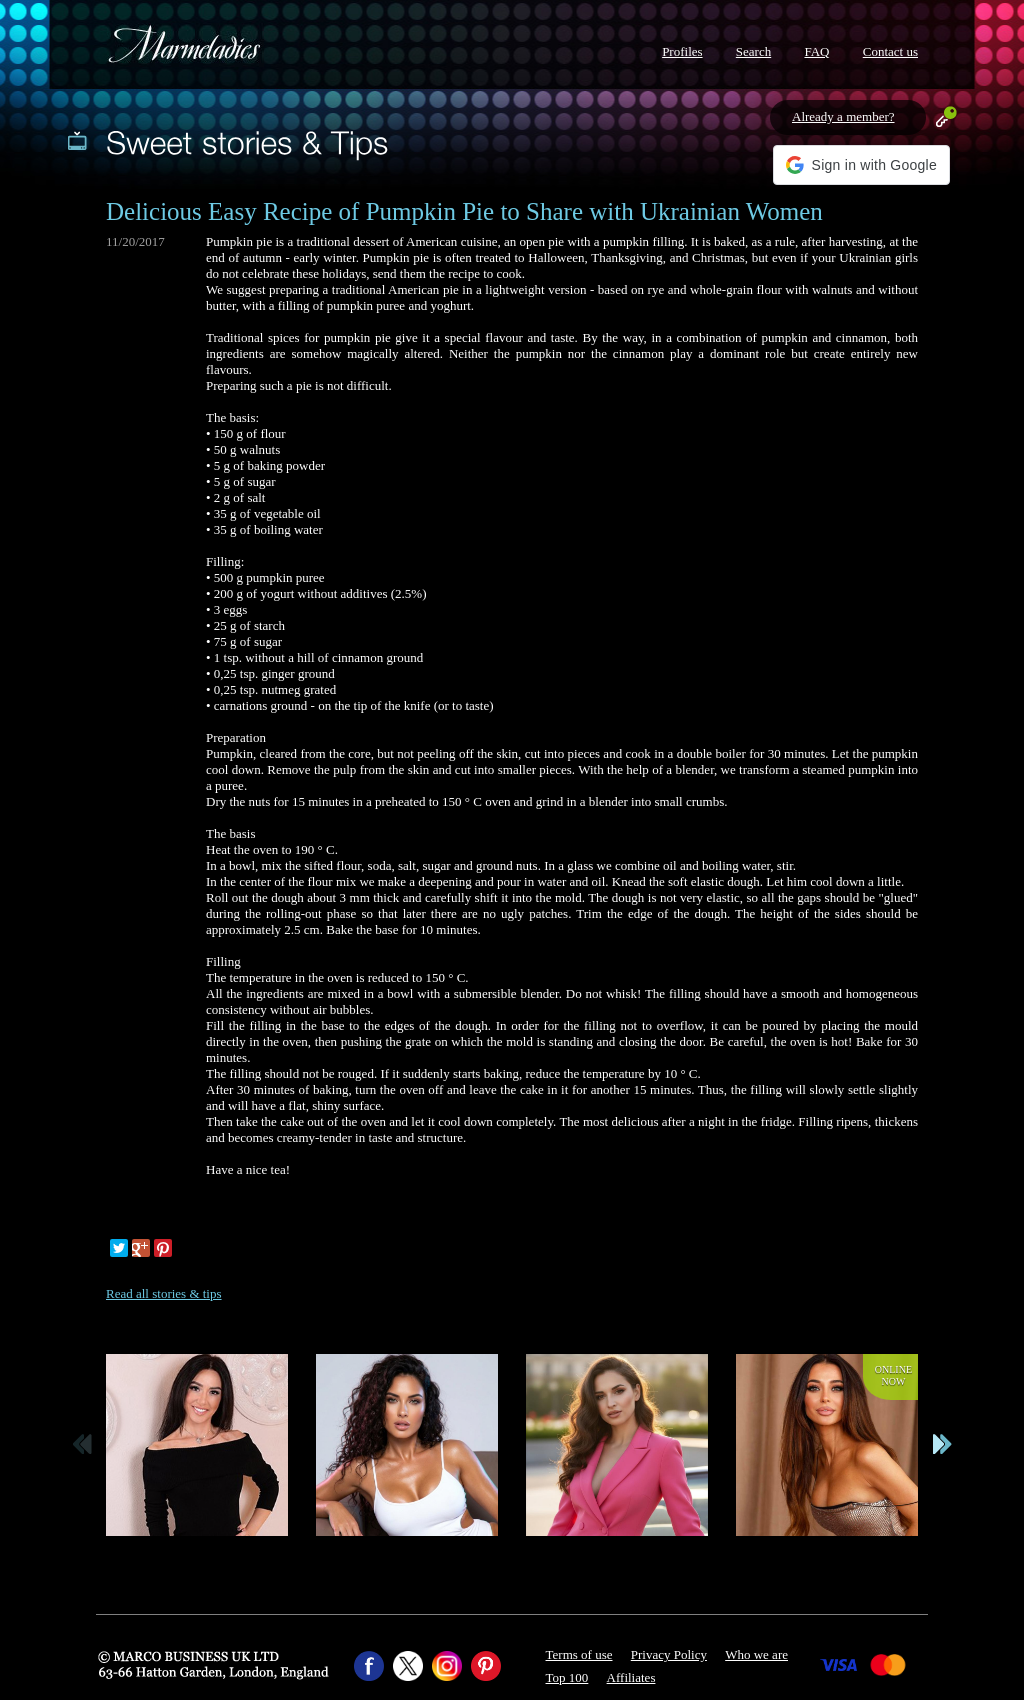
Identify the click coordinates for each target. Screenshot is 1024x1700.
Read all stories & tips (164, 1293)
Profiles (682, 51)
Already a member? (843, 116)
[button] (861, 165)
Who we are (756, 1654)
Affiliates (631, 1677)
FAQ (816, 51)
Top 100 (567, 1677)
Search (753, 51)
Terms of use (579, 1654)
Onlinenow (893, 1375)
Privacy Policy (669, 1654)
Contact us (890, 51)
